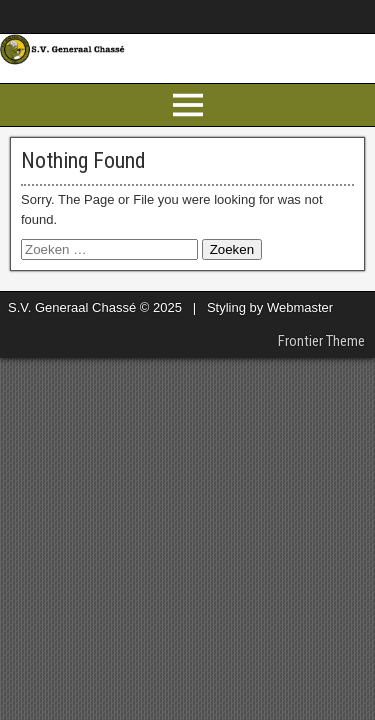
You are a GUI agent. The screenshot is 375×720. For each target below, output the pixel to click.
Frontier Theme (321, 341)
